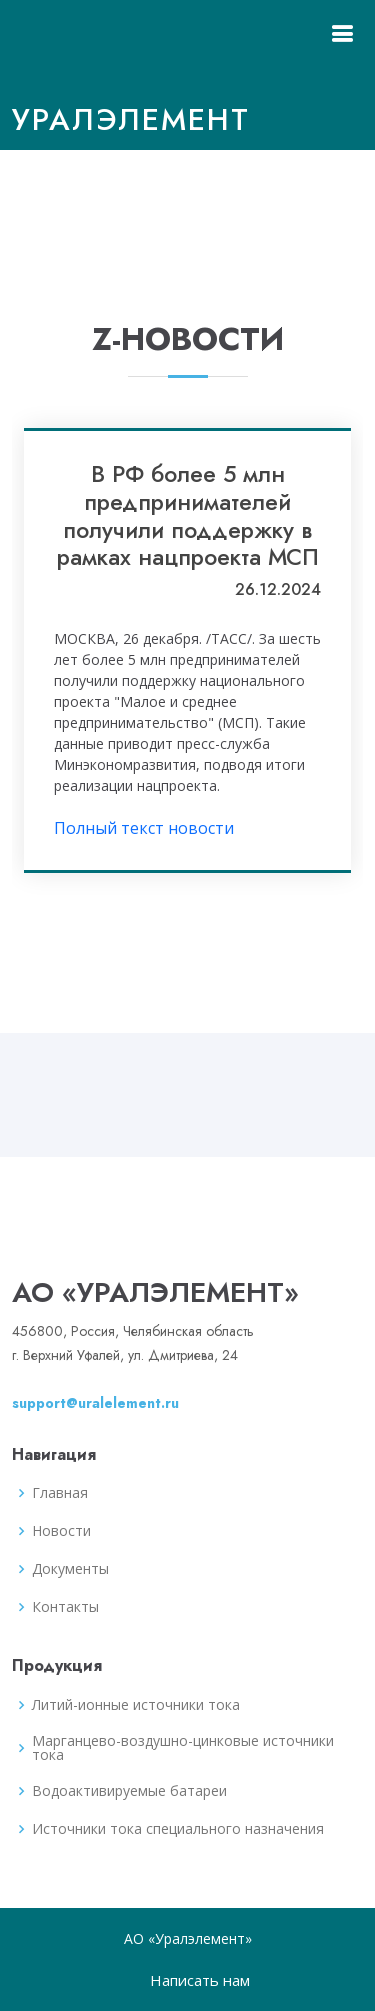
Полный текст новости (144, 828)
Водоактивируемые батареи (129, 1791)
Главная (60, 1493)
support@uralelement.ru (95, 1403)
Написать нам (200, 1980)
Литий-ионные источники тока (136, 1705)
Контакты (65, 1607)
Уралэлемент (131, 119)
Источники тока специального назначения (178, 1829)
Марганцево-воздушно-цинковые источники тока (183, 1748)
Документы (70, 1569)
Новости (61, 1531)
